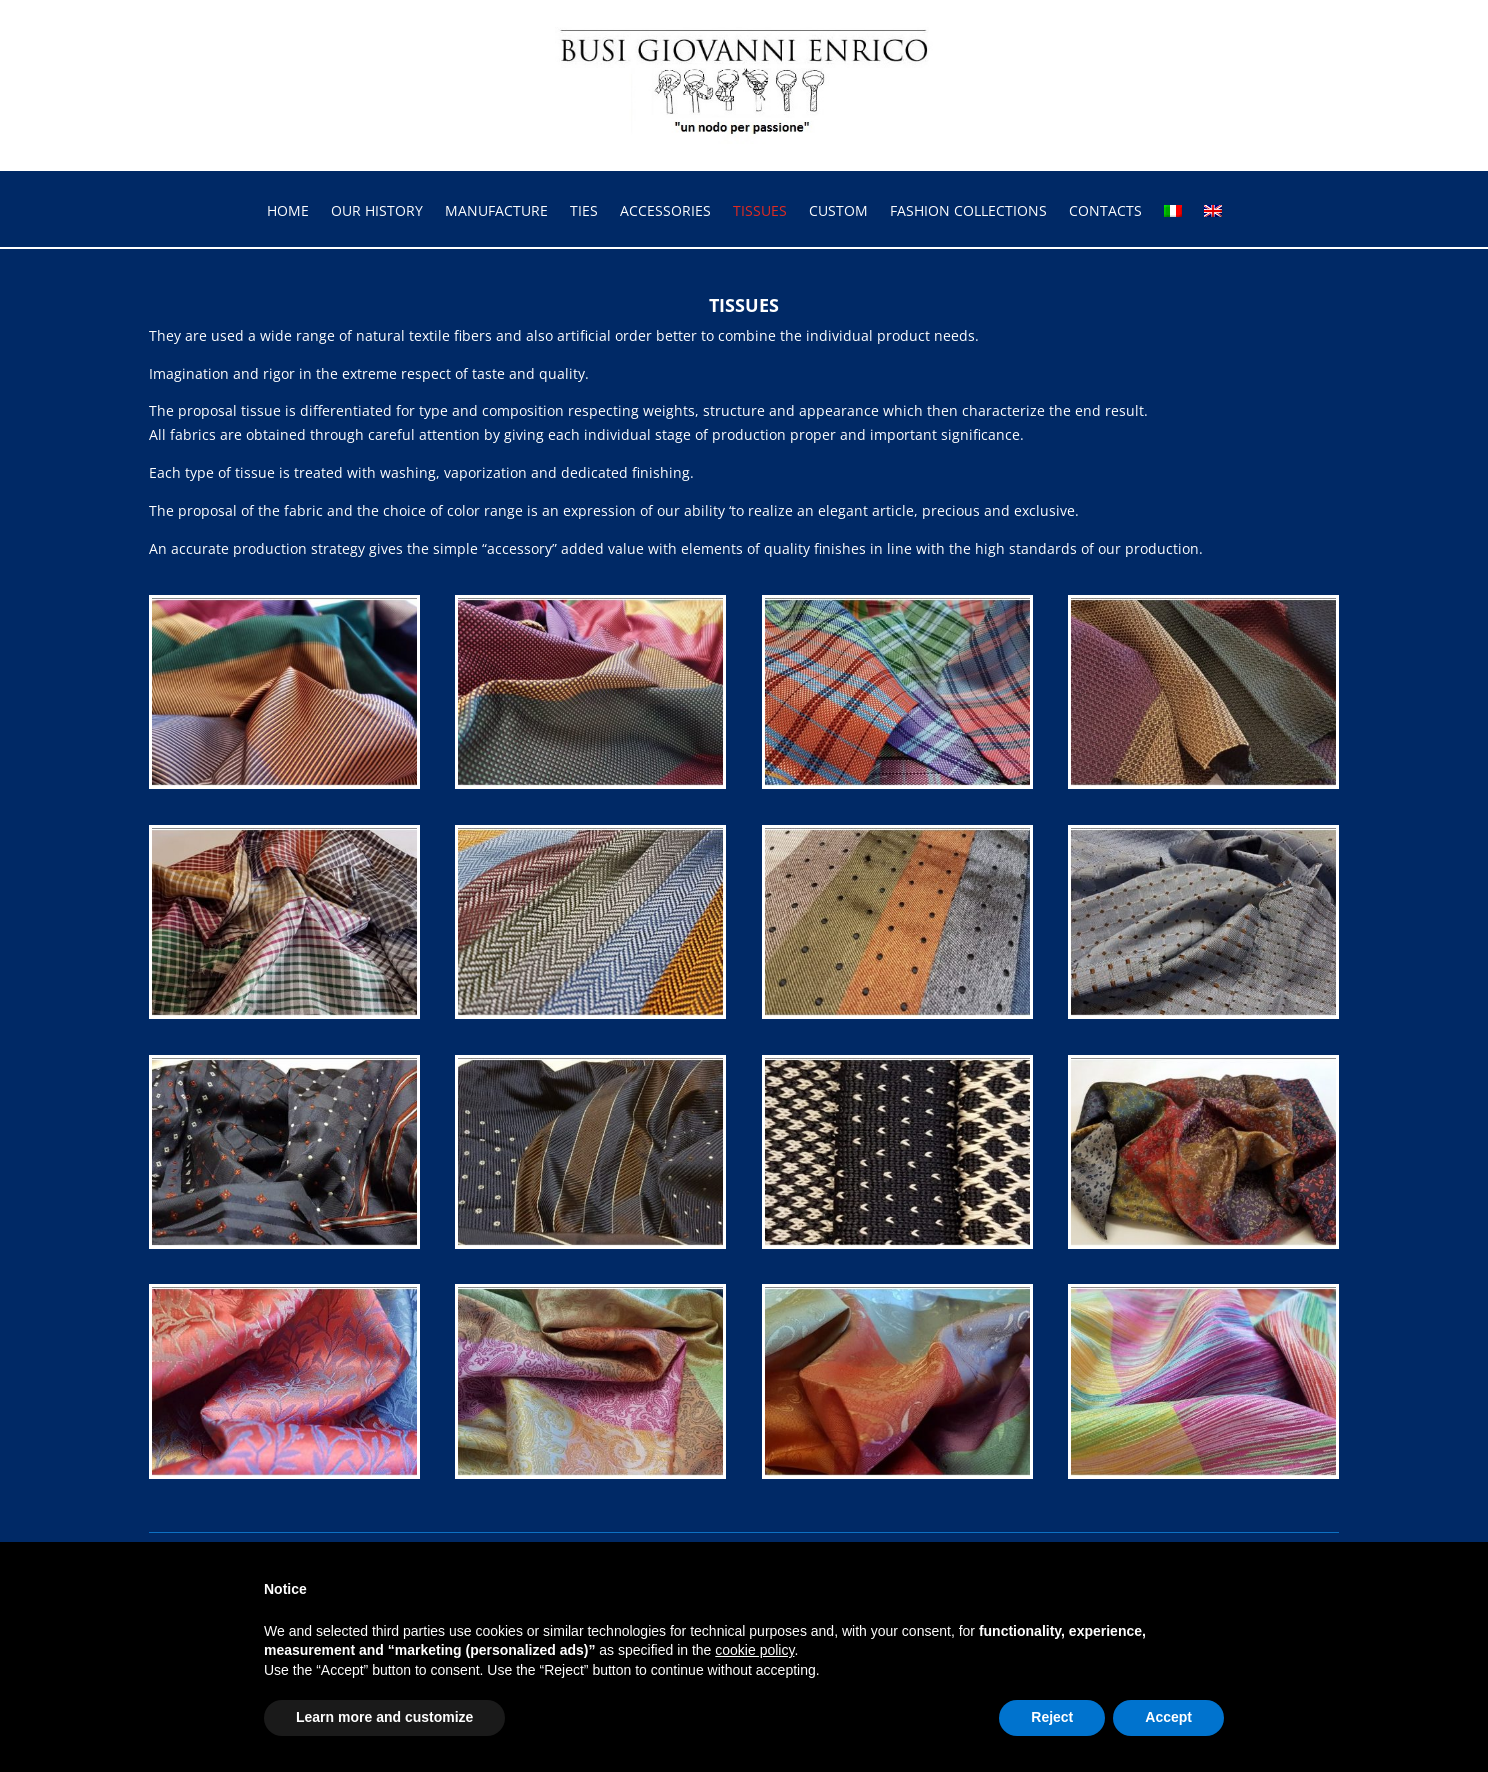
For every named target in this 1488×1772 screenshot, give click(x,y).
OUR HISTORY (377, 212)
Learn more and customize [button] (384, 1717)
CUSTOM (838, 212)
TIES (584, 212)
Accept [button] (1168, 1717)
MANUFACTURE (496, 212)
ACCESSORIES (665, 212)
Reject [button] (1052, 1717)
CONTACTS (1105, 212)
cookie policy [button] (754, 1650)
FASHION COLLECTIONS (968, 212)
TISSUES (760, 212)
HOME (288, 212)
